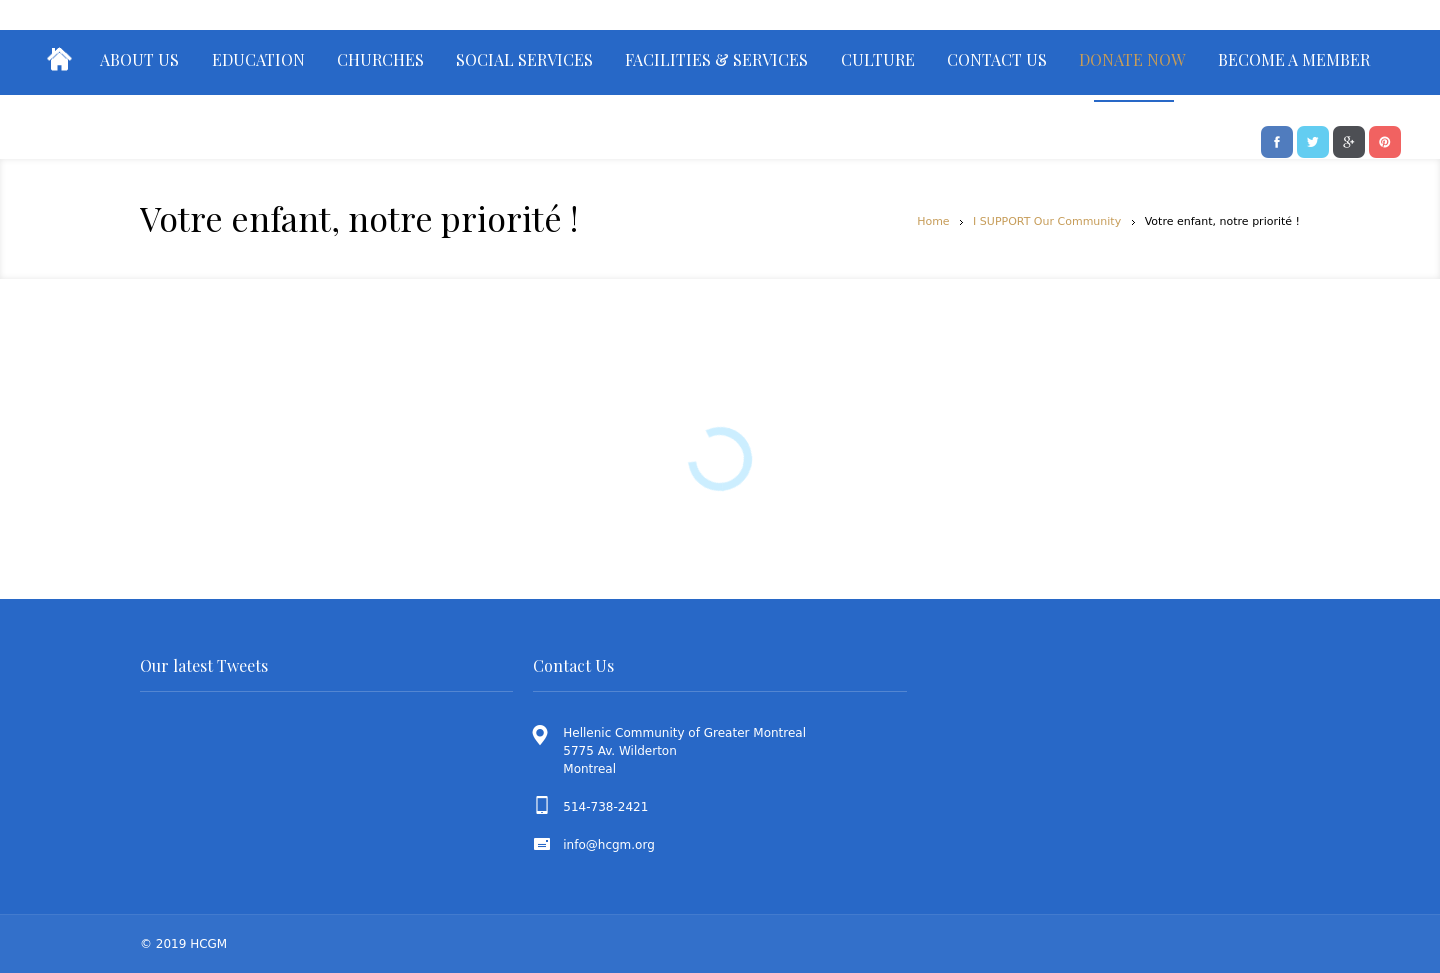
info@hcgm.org (609, 845)
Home (933, 221)
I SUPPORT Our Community (1047, 221)
